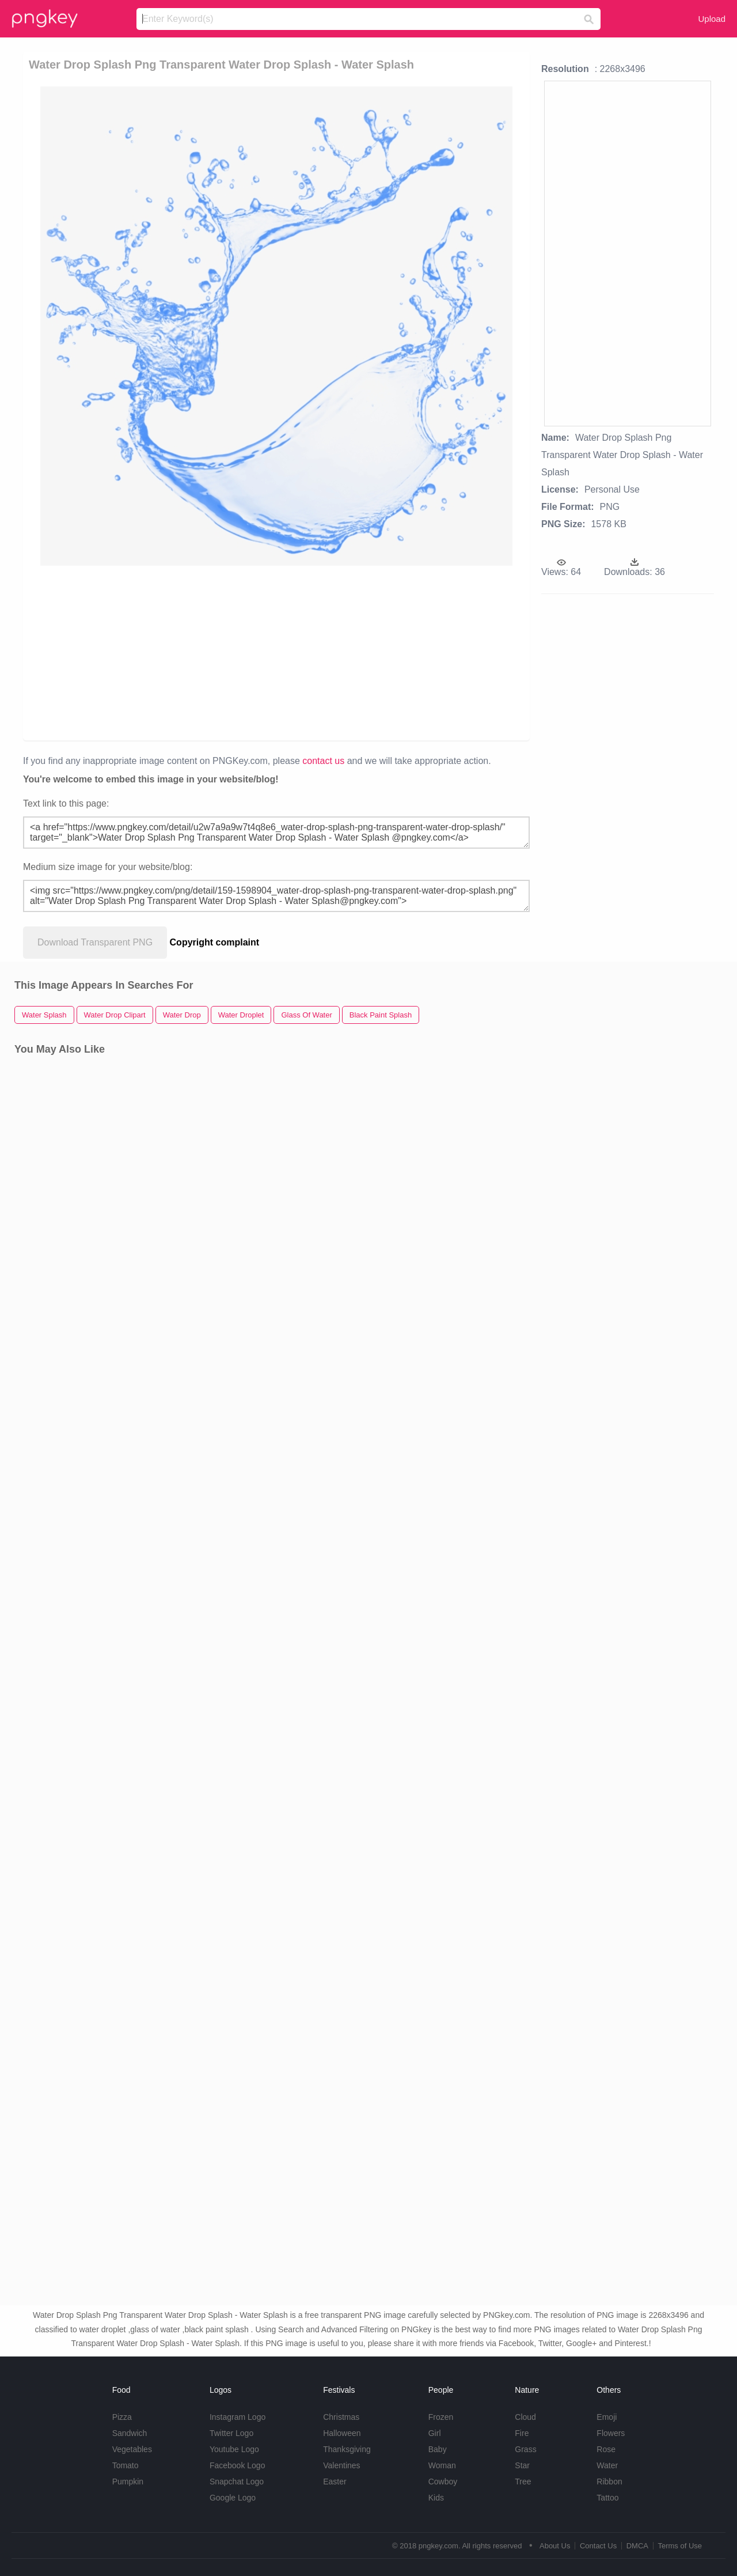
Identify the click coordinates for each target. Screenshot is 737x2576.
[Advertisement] (276, 652)
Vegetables (132, 2449)
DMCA (637, 2545)
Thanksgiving (347, 2449)
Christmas (341, 2417)
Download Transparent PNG (95, 942)
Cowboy (443, 2481)
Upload (711, 19)
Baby (437, 2449)
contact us (323, 761)
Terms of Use (680, 2545)
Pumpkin (127, 2481)
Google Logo (233, 2497)
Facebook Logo (237, 2465)
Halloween (341, 2433)
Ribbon (609, 2481)
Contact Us (598, 2545)
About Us (555, 2545)
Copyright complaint (215, 942)
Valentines (341, 2465)
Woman (442, 2465)
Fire (522, 2433)
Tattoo (607, 2497)
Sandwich (129, 2433)
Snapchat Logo (237, 2481)
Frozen (441, 2417)
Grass (525, 2449)
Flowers (611, 2433)
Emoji (607, 2417)
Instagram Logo (237, 2417)
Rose (606, 2449)
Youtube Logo (234, 2449)
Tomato (125, 2465)
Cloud (525, 2417)
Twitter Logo (231, 2433)
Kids (436, 2497)
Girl (434, 2433)
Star (522, 2465)
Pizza (122, 2417)
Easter (334, 2481)
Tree (523, 2481)
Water (607, 2465)
